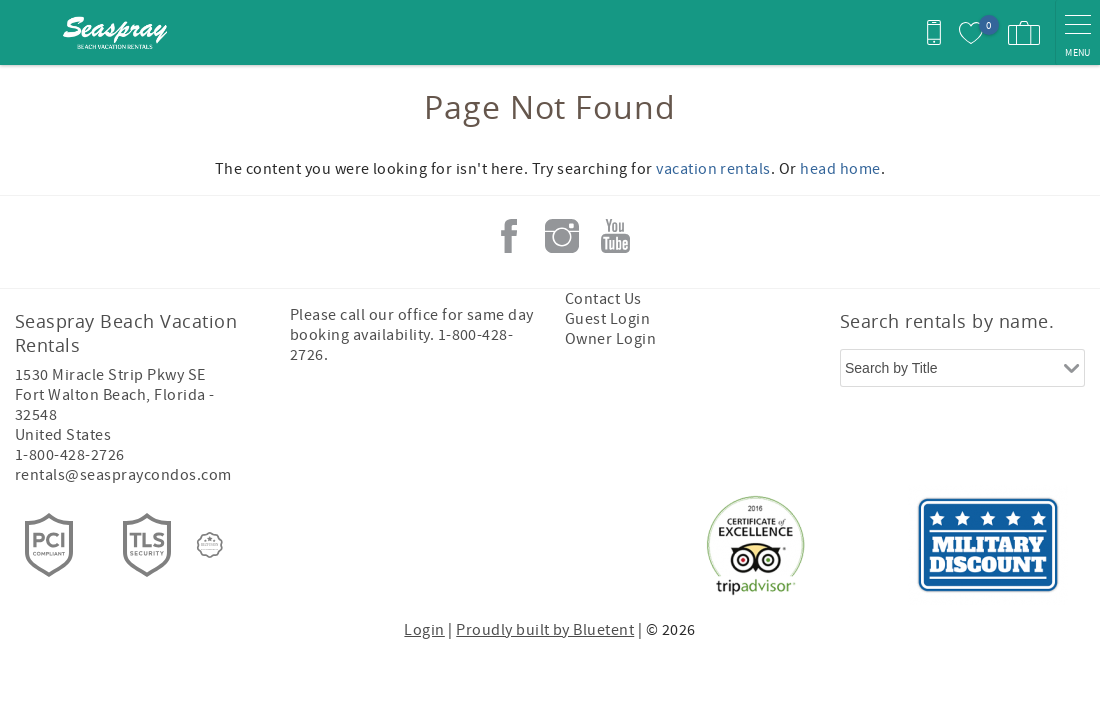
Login (424, 630)
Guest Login (607, 319)
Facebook (509, 236)
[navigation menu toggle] (1077, 32)
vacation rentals (713, 169)
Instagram (562, 236)
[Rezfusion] (210, 545)
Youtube (615, 236)
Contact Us (603, 299)
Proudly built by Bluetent (545, 630)
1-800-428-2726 (70, 455)
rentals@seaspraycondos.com (123, 475)
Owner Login (610, 339)
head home (840, 169)
